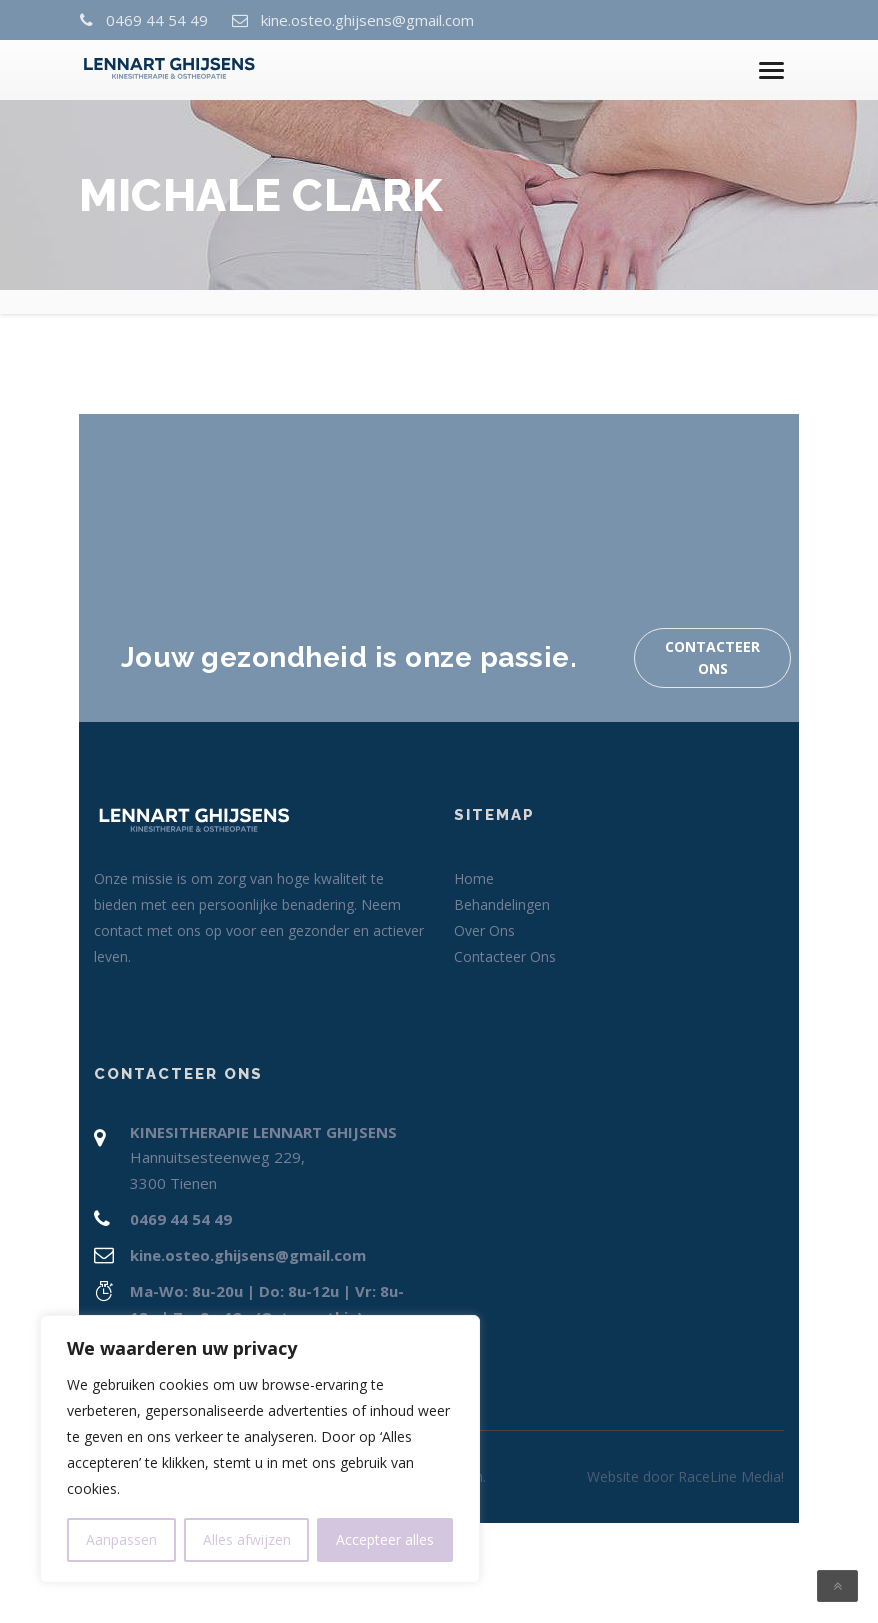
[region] (260, 1449)
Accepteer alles (385, 1539)
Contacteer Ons (712, 657)
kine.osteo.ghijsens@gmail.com (366, 20)
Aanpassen (121, 1539)
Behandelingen (502, 904)
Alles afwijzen (247, 1539)
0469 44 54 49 (156, 20)
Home (474, 878)
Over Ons (484, 930)
